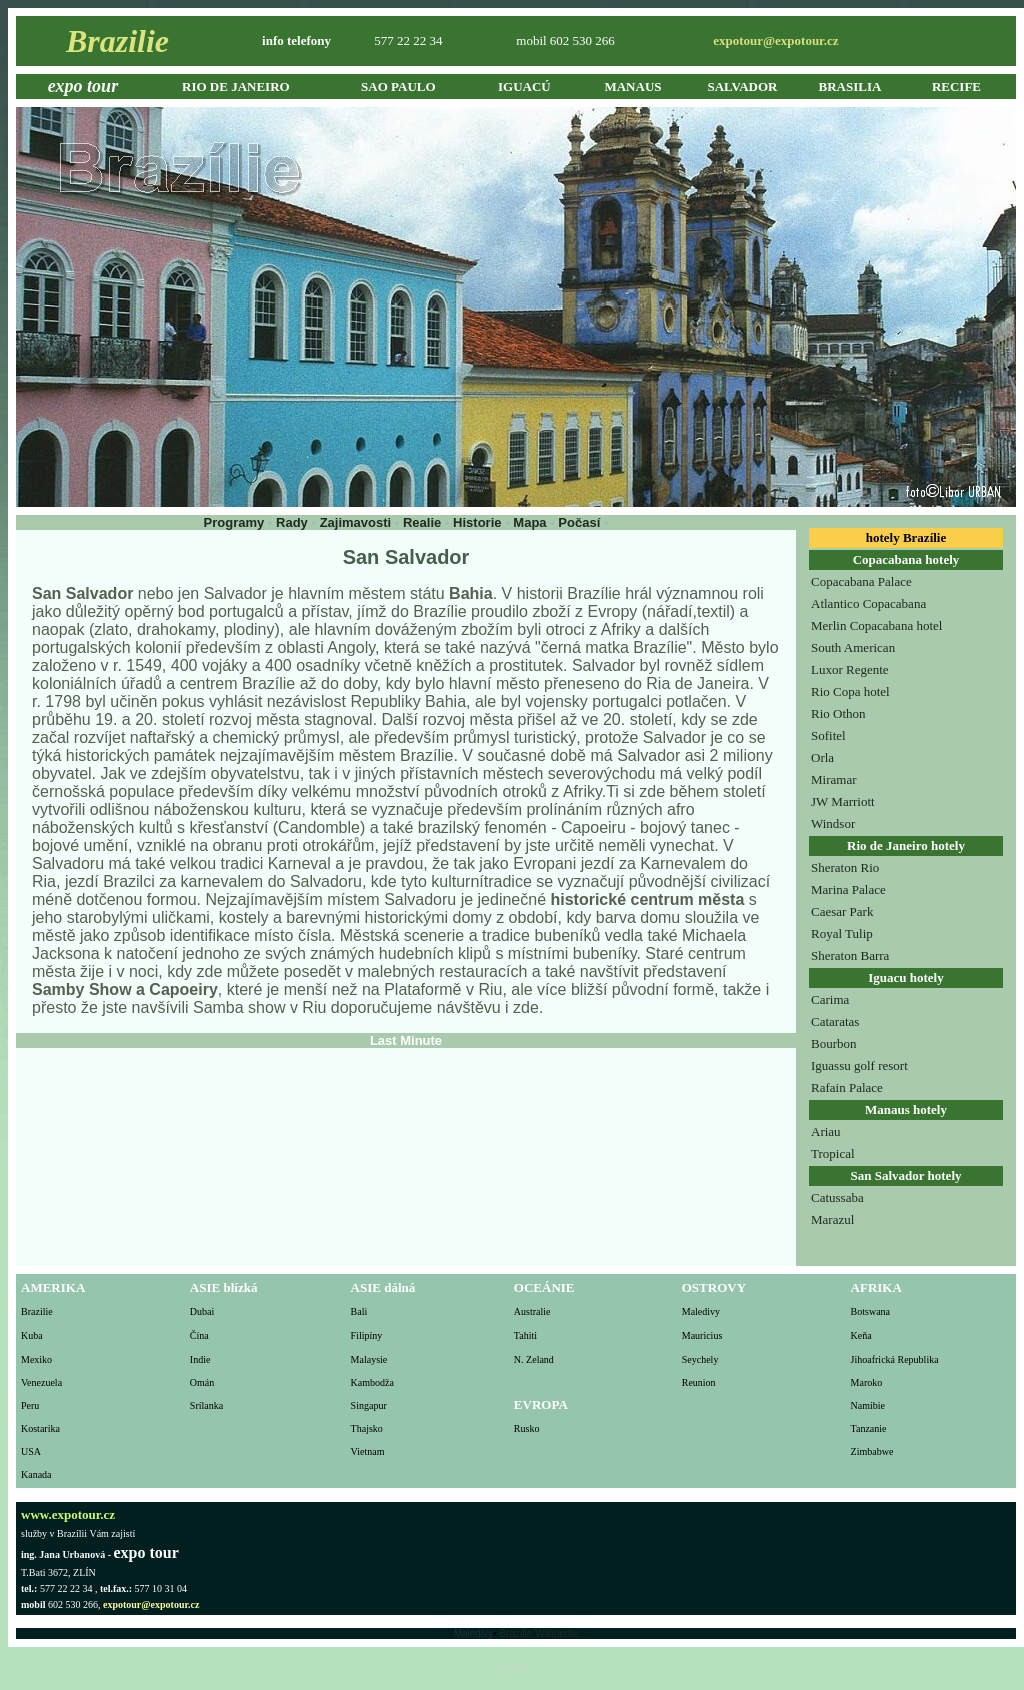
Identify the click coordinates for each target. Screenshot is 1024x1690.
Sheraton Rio (845, 867)
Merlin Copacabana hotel (876, 625)
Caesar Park (842, 911)
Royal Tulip (842, 933)
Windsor (833, 823)
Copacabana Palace (861, 581)
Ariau (826, 1131)
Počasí (581, 522)
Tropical (833, 1153)
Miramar (833, 779)
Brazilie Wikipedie (538, 1633)
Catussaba (837, 1197)
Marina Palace (848, 889)
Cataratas (835, 1021)
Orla (822, 757)
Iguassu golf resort (859, 1065)
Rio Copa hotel (850, 691)
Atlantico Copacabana (868, 603)
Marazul (832, 1219)
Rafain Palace (847, 1087)
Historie (477, 522)
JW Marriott (843, 801)
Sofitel (828, 735)
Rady (292, 522)
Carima (830, 999)
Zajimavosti (357, 522)
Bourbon (834, 1043)
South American (853, 647)
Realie (422, 522)
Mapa (531, 522)
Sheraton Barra (850, 955)
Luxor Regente (850, 669)
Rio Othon (838, 713)
